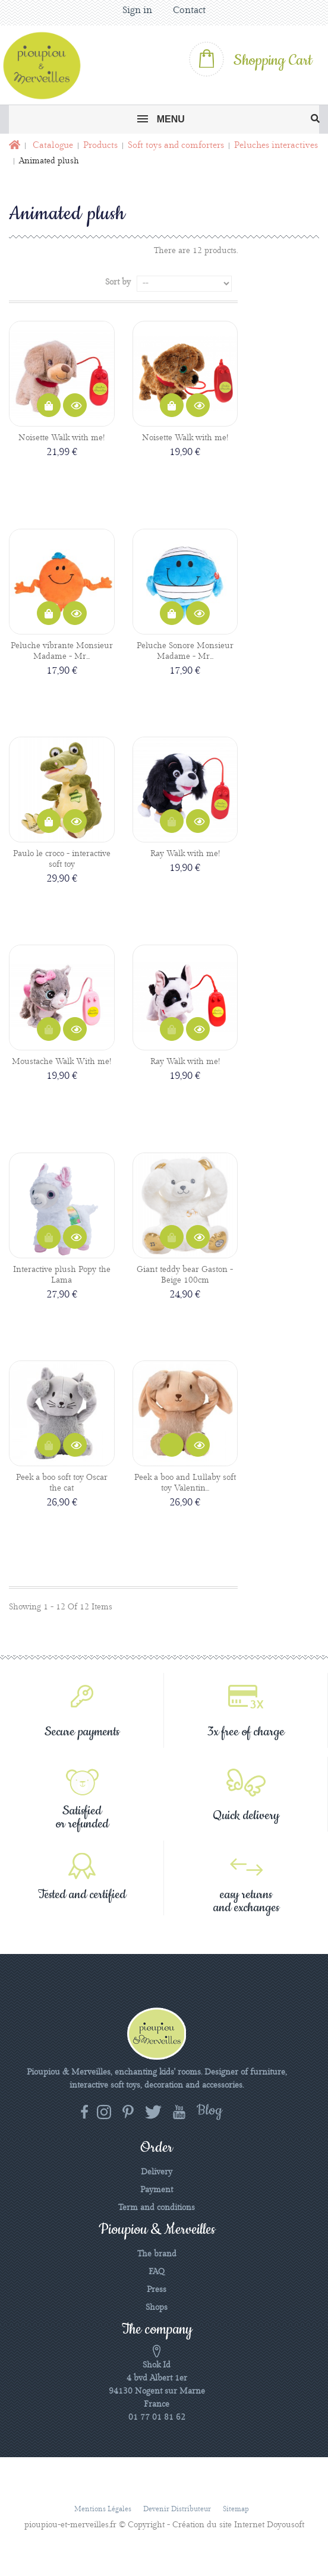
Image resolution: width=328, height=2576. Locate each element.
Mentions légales (102, 2509)
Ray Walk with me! (185, 853)
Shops (157, 2307)
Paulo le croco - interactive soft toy (62, 859)
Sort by (118, 282)
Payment (156, 2190)
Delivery (156, 2172)
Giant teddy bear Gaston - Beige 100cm (185, 1275)
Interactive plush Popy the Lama (62, 1275)
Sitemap (236, 2509)
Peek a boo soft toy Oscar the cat (62, 1483)
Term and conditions (156, 2207)
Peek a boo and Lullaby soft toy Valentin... (185, 1483)
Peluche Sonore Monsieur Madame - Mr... (185, 651)
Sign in (137, 10)
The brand (156, 2254)
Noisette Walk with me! (61, 438)
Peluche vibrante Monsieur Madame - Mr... (62, 651)
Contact (189, 10)
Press (156, 2289)
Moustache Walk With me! (61, 1061)
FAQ (157, 2272)
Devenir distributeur (177, 2509)
